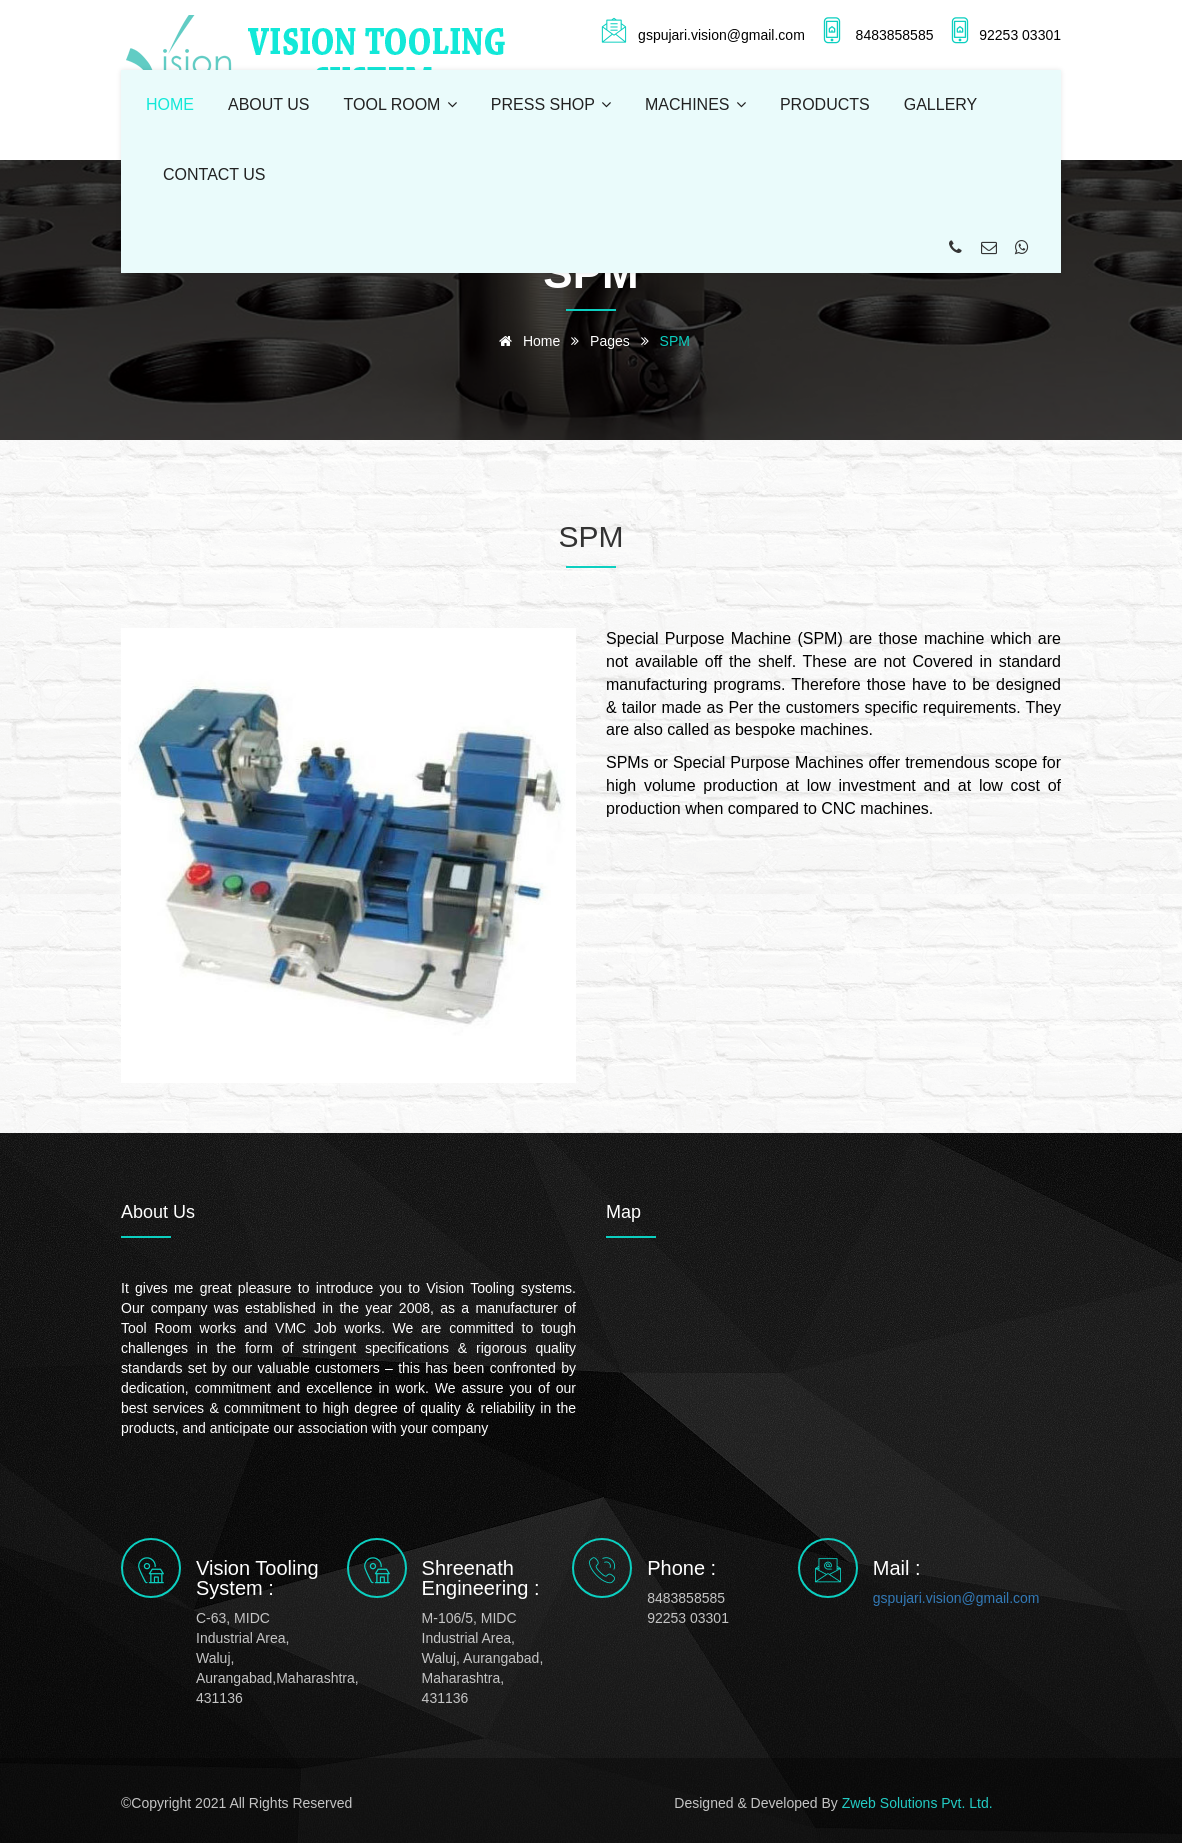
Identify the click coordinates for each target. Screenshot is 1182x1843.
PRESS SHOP (551, 104)
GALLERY (941, 104)
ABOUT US (269, 104)
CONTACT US (214, 174)
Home (526, 341)
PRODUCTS (825, 104)
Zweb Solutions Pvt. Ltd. (917, 1803)
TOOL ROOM (400, 104)
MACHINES (695, 104)
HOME (170, 104)
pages (610, 341)
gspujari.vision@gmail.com (939, 1598)
